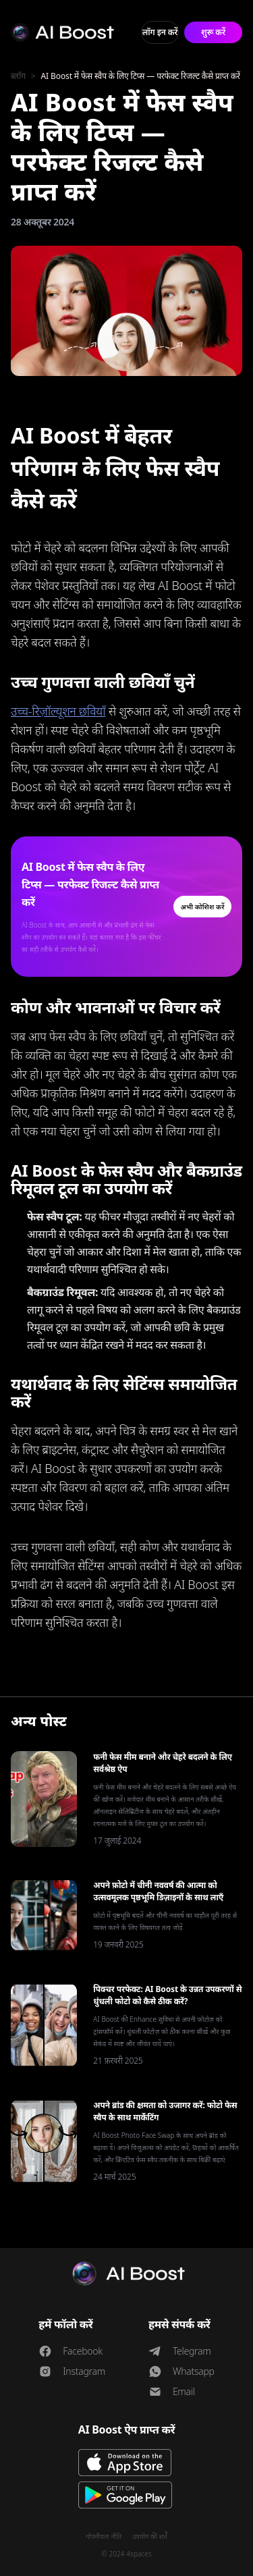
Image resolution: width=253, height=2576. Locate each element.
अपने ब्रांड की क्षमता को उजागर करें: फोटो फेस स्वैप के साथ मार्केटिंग (165, 2111)
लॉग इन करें (159, 32)
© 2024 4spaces (126, 2553)
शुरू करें (213, 32)
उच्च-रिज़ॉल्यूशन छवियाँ (58, 711)
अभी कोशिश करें (202, 906)
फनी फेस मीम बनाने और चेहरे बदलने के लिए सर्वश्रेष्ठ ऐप (162, 1763)
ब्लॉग (18, 76)
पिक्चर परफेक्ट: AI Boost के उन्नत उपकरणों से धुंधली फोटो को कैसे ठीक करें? (167, 1995)
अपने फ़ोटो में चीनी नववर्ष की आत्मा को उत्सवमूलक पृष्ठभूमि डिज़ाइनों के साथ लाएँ (158, 1891)
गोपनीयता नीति (103, 2536)
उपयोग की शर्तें (149, 2536)
